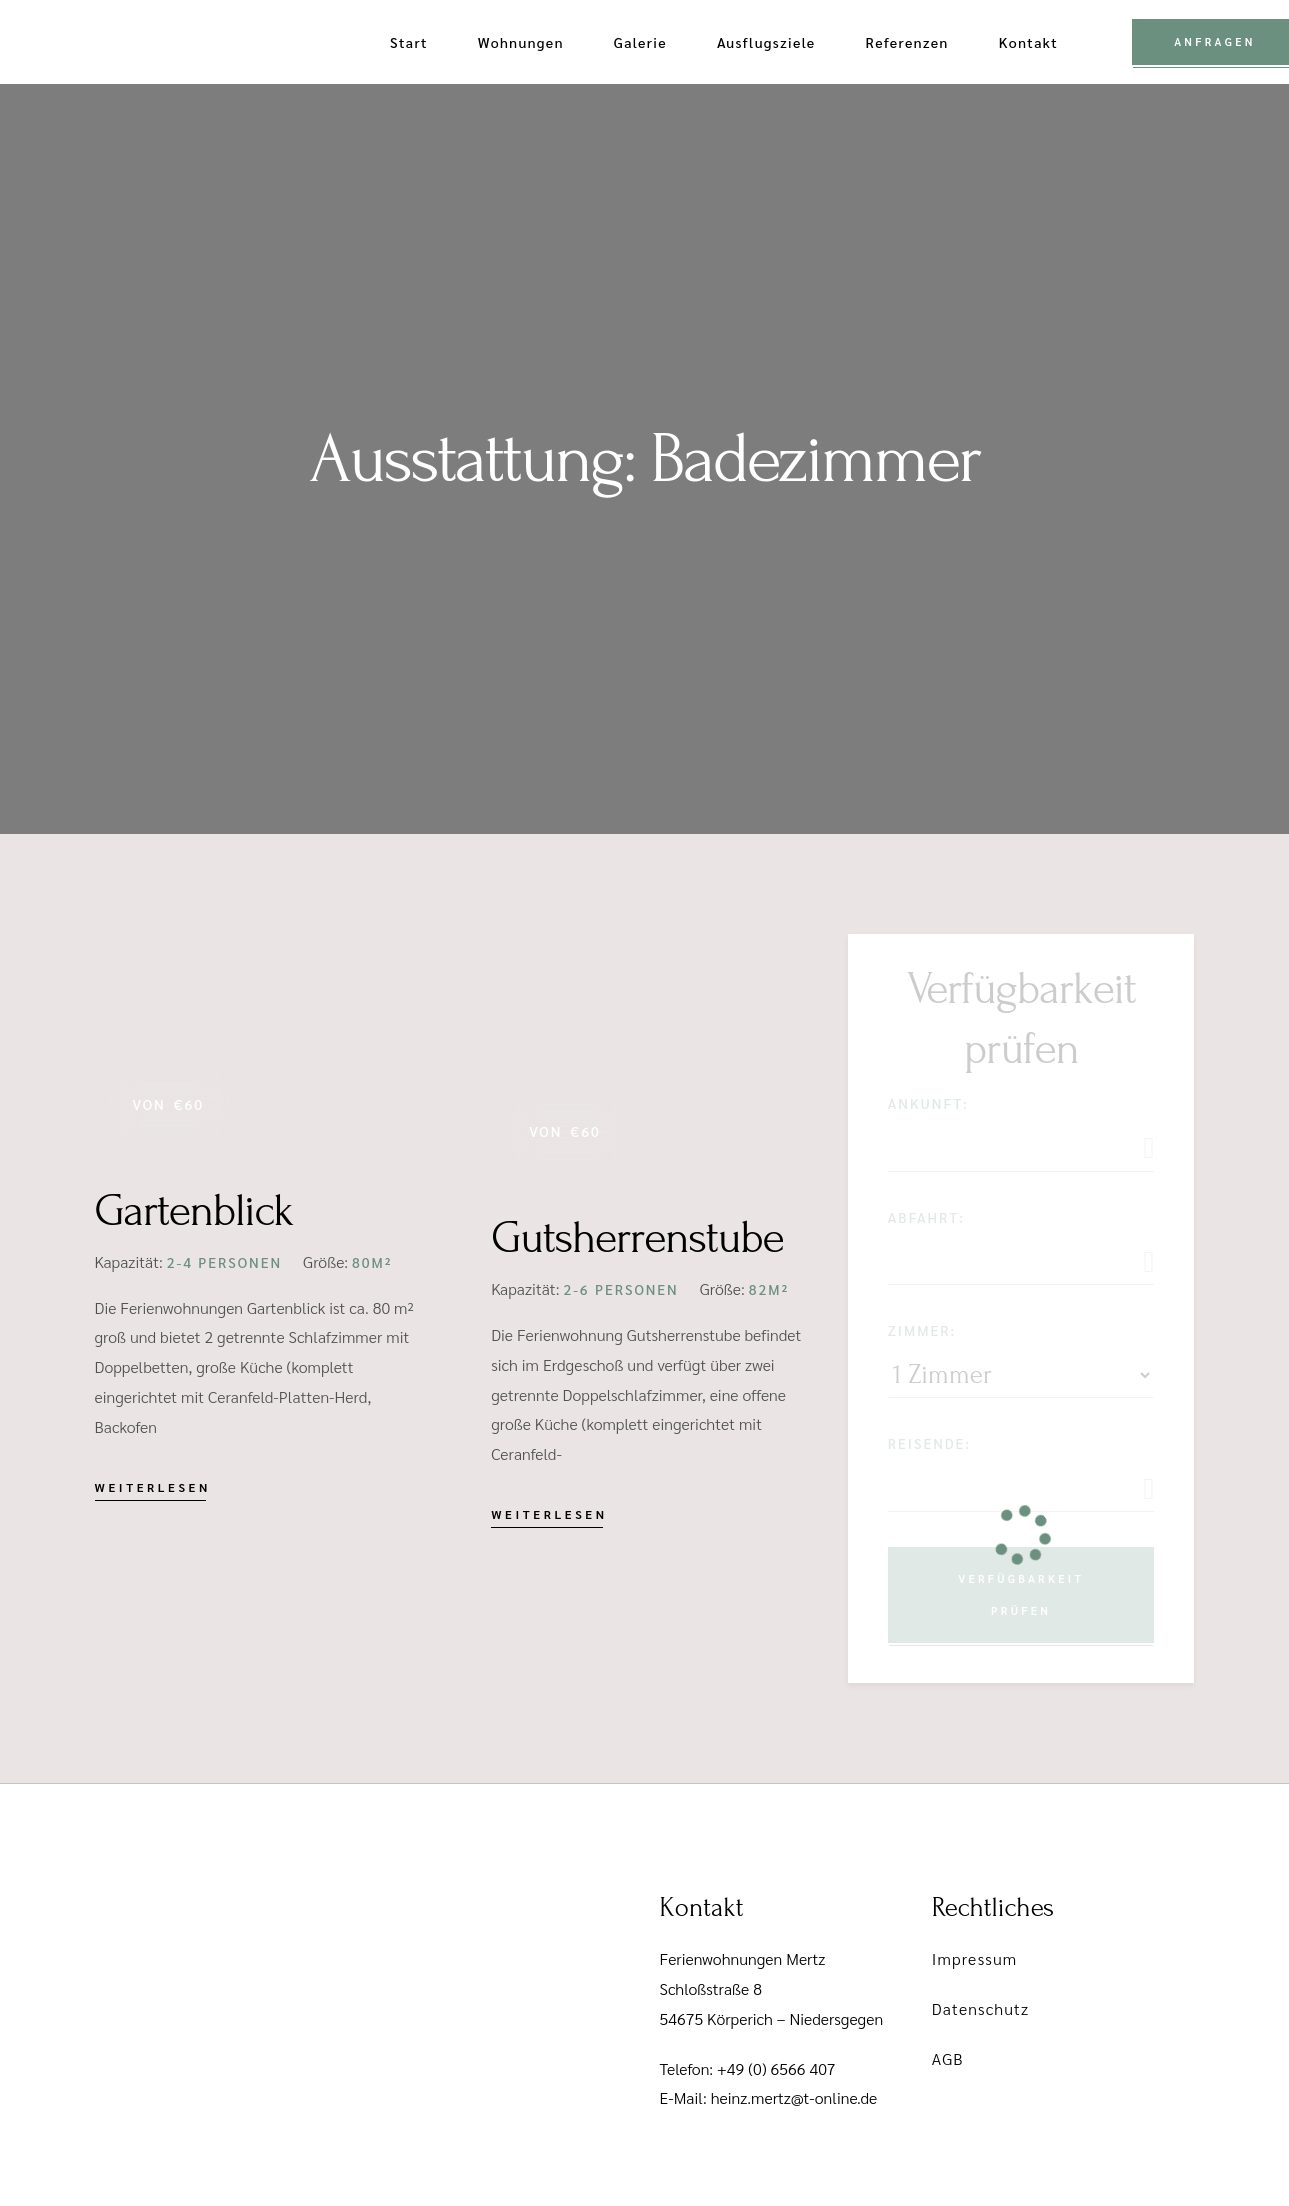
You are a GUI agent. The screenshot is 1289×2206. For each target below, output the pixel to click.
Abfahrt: (926, 1217)
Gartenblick (194, 1211)
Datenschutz (980, 2008)
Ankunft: (928, 1103)
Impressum (975, 1958)
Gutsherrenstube (637, 1238)
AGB (948, 2058)
